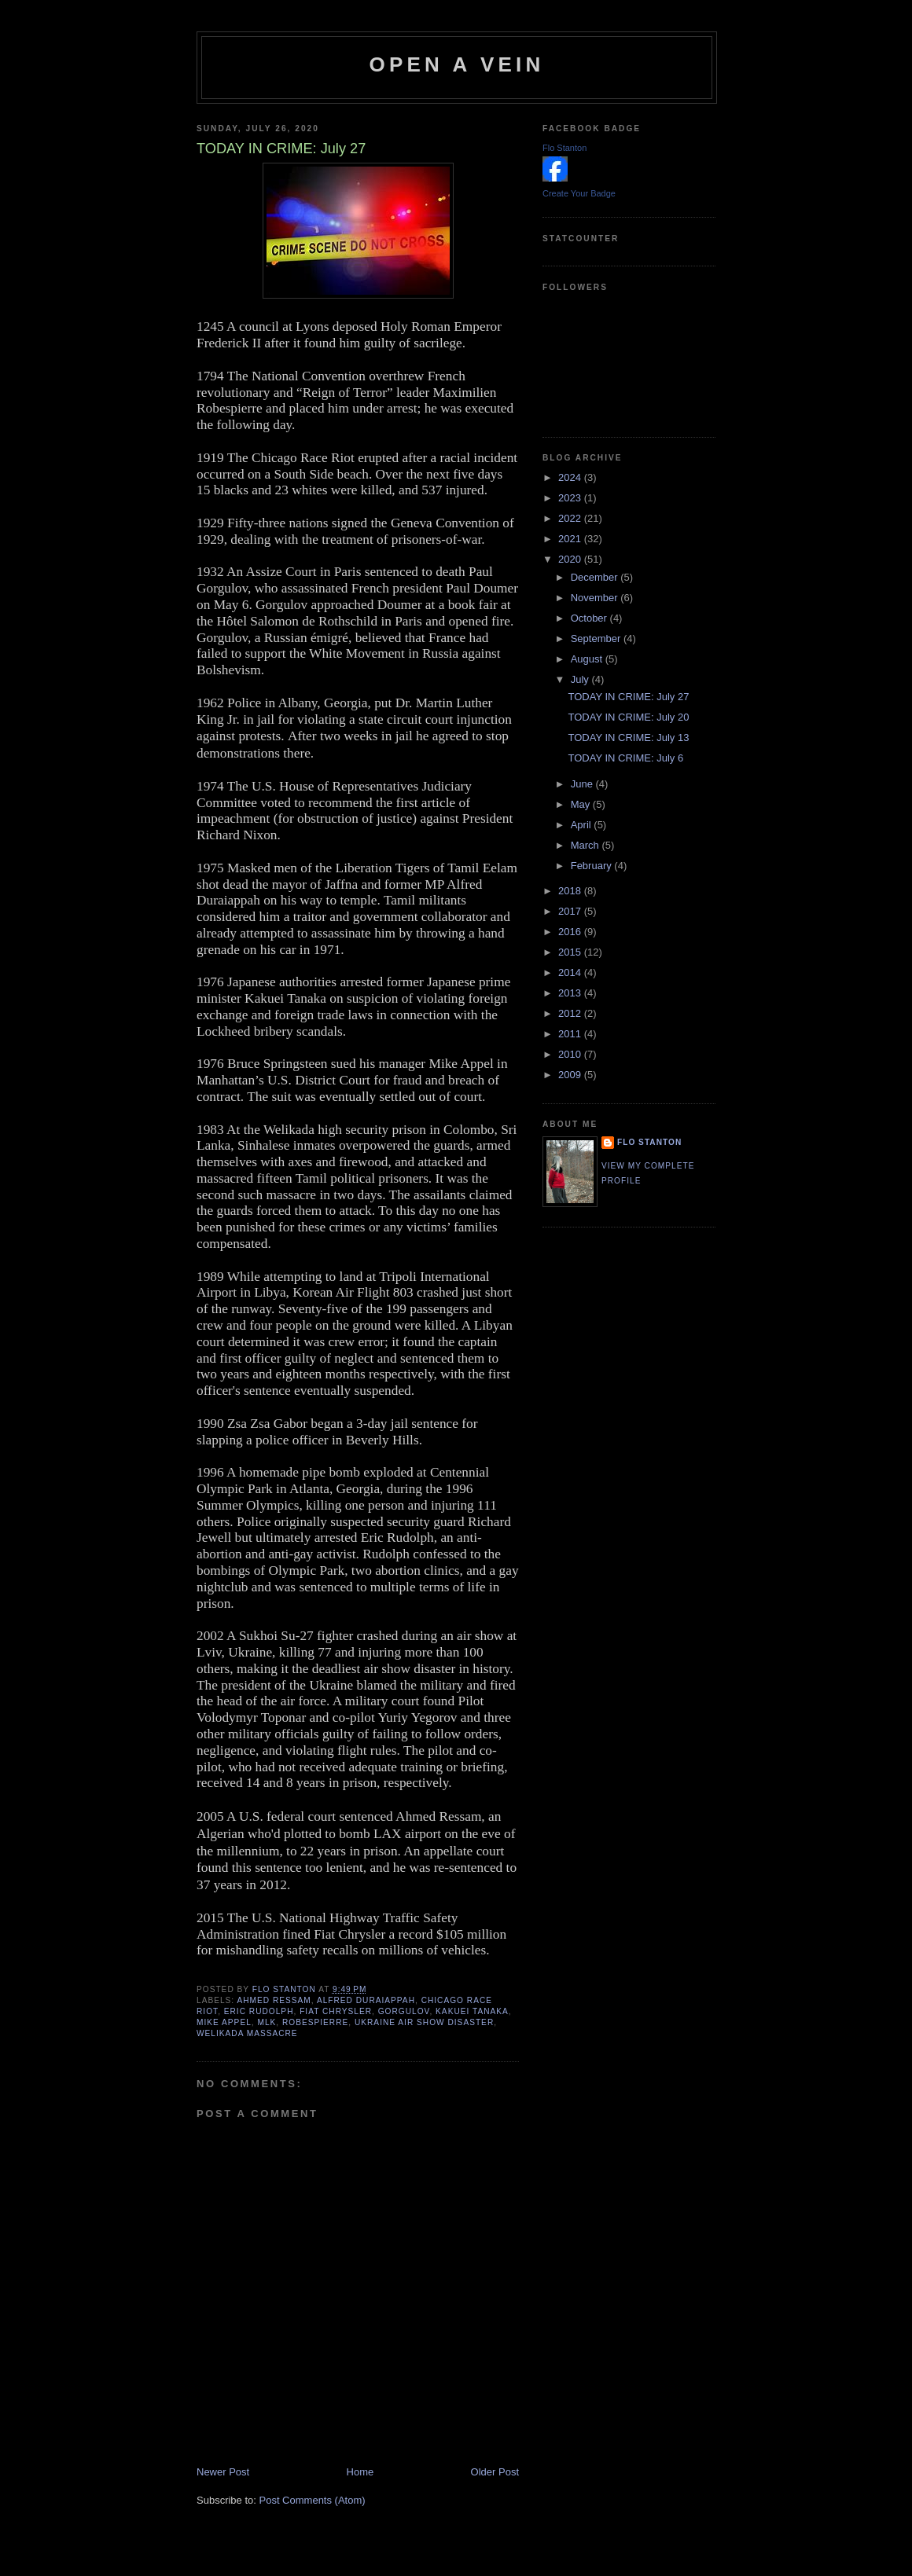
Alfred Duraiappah (366, 2000)
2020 (571, 559)
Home (360, 2472)
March (586, 845)
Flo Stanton (564, 147)
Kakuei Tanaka (472, 2011)
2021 (571, 539)
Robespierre (315, 2022)
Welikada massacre (247, 2033)
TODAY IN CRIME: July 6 (625, 758)
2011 (571, 1034)
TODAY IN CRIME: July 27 (628, 697)
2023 (571, 498)
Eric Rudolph (259, 2011)
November (596, 598)
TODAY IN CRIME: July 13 (628, 737)
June (583, 784)
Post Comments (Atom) (312, 2500)
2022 (571, 518)
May (582, 804)
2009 (571, 1075)
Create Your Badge (579, 193)
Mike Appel (224, 2022)
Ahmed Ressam (274, 2000)
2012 (571, 1013)
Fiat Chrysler (336, 2011)
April (582, 825)
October (590, 618)
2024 (571, 477)
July (581, 679)
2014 (571, 972)
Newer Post (223, 2472)
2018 (571, 891)
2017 (571, 911)
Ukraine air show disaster (424, 2022)
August (588, 659)
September (597, 638)
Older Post (495, 2472)
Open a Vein (457, 64)
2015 (571, 952)
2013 (571, 993)
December (596, 577)
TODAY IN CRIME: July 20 (628, 717)
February (593, 866)
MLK (266, 2022)
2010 (571, 1054)
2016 (571, 932)
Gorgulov (404, 2011)
